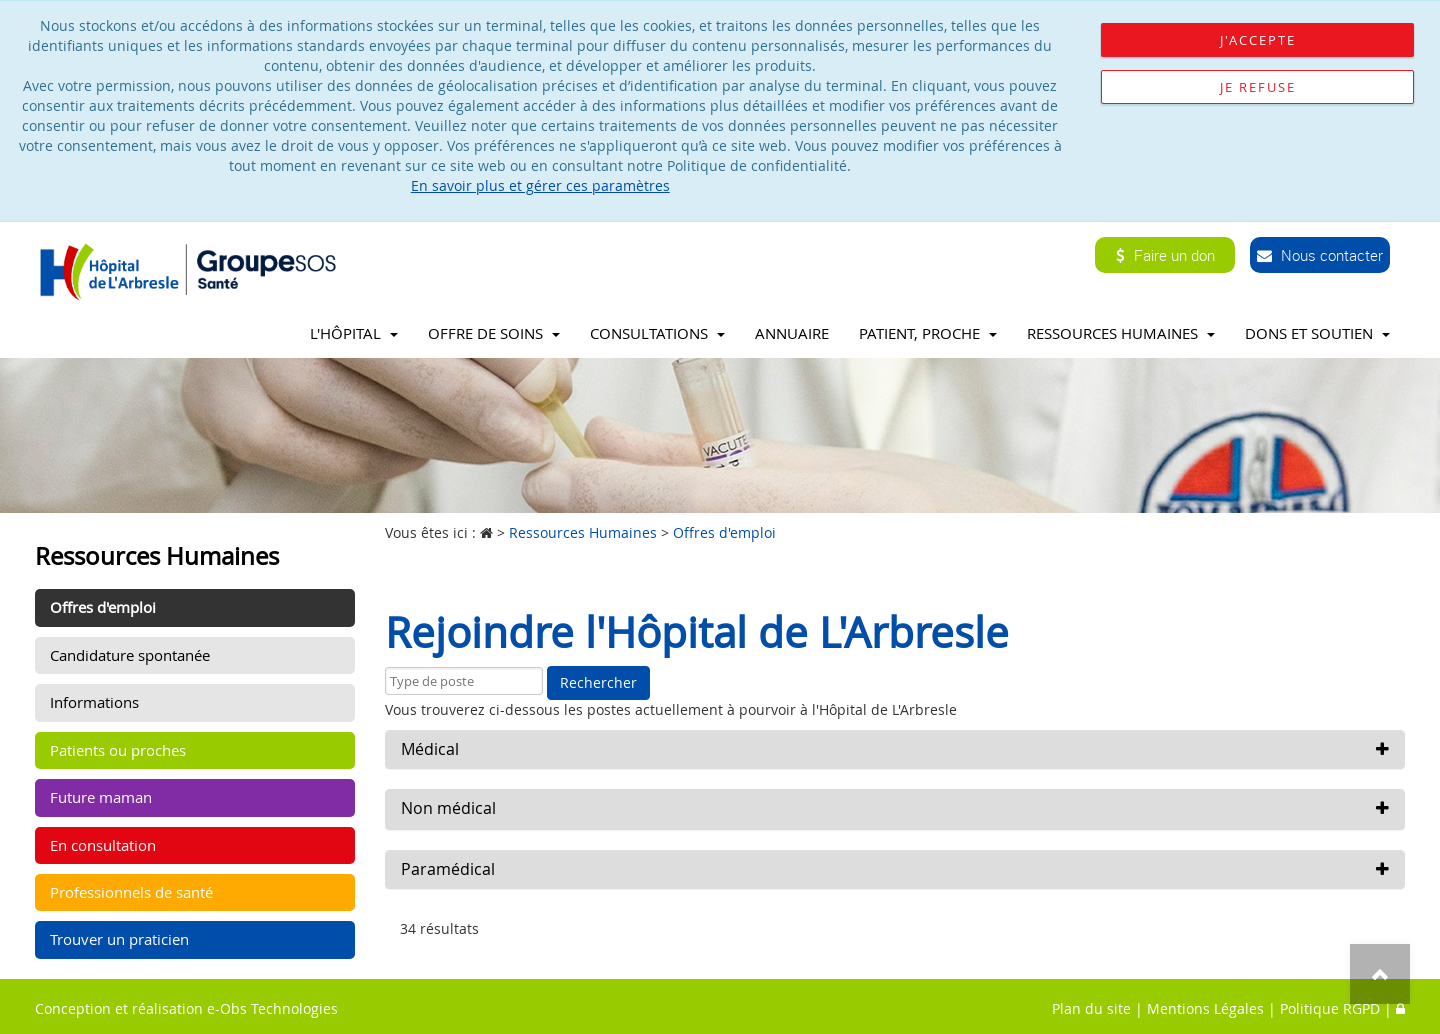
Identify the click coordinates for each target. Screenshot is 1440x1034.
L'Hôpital (354, 333)
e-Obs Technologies (272, 1008)
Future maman (101, 797)
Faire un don (1165, 255)
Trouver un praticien (119, 939)
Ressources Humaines (1121, 333)
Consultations (657, 333)
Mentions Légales (1205, 1008)
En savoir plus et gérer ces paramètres (540, 185)
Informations (94, 702)
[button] (895, 750)
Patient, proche (928, 333)
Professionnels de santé (131, 892)
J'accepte (1258, 40)
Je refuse (1258, 87)
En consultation (103, 845)
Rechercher (598, 682)
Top (1380, 974)
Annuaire (792, 333)
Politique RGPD (1330, 1008)
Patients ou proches (118, 750)
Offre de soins (494, 333)
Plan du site (1091, 1008)
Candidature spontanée (130, 655)
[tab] (895, 750)
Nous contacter (1320, 255)
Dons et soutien (1317, 333)
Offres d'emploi (103, 607)
